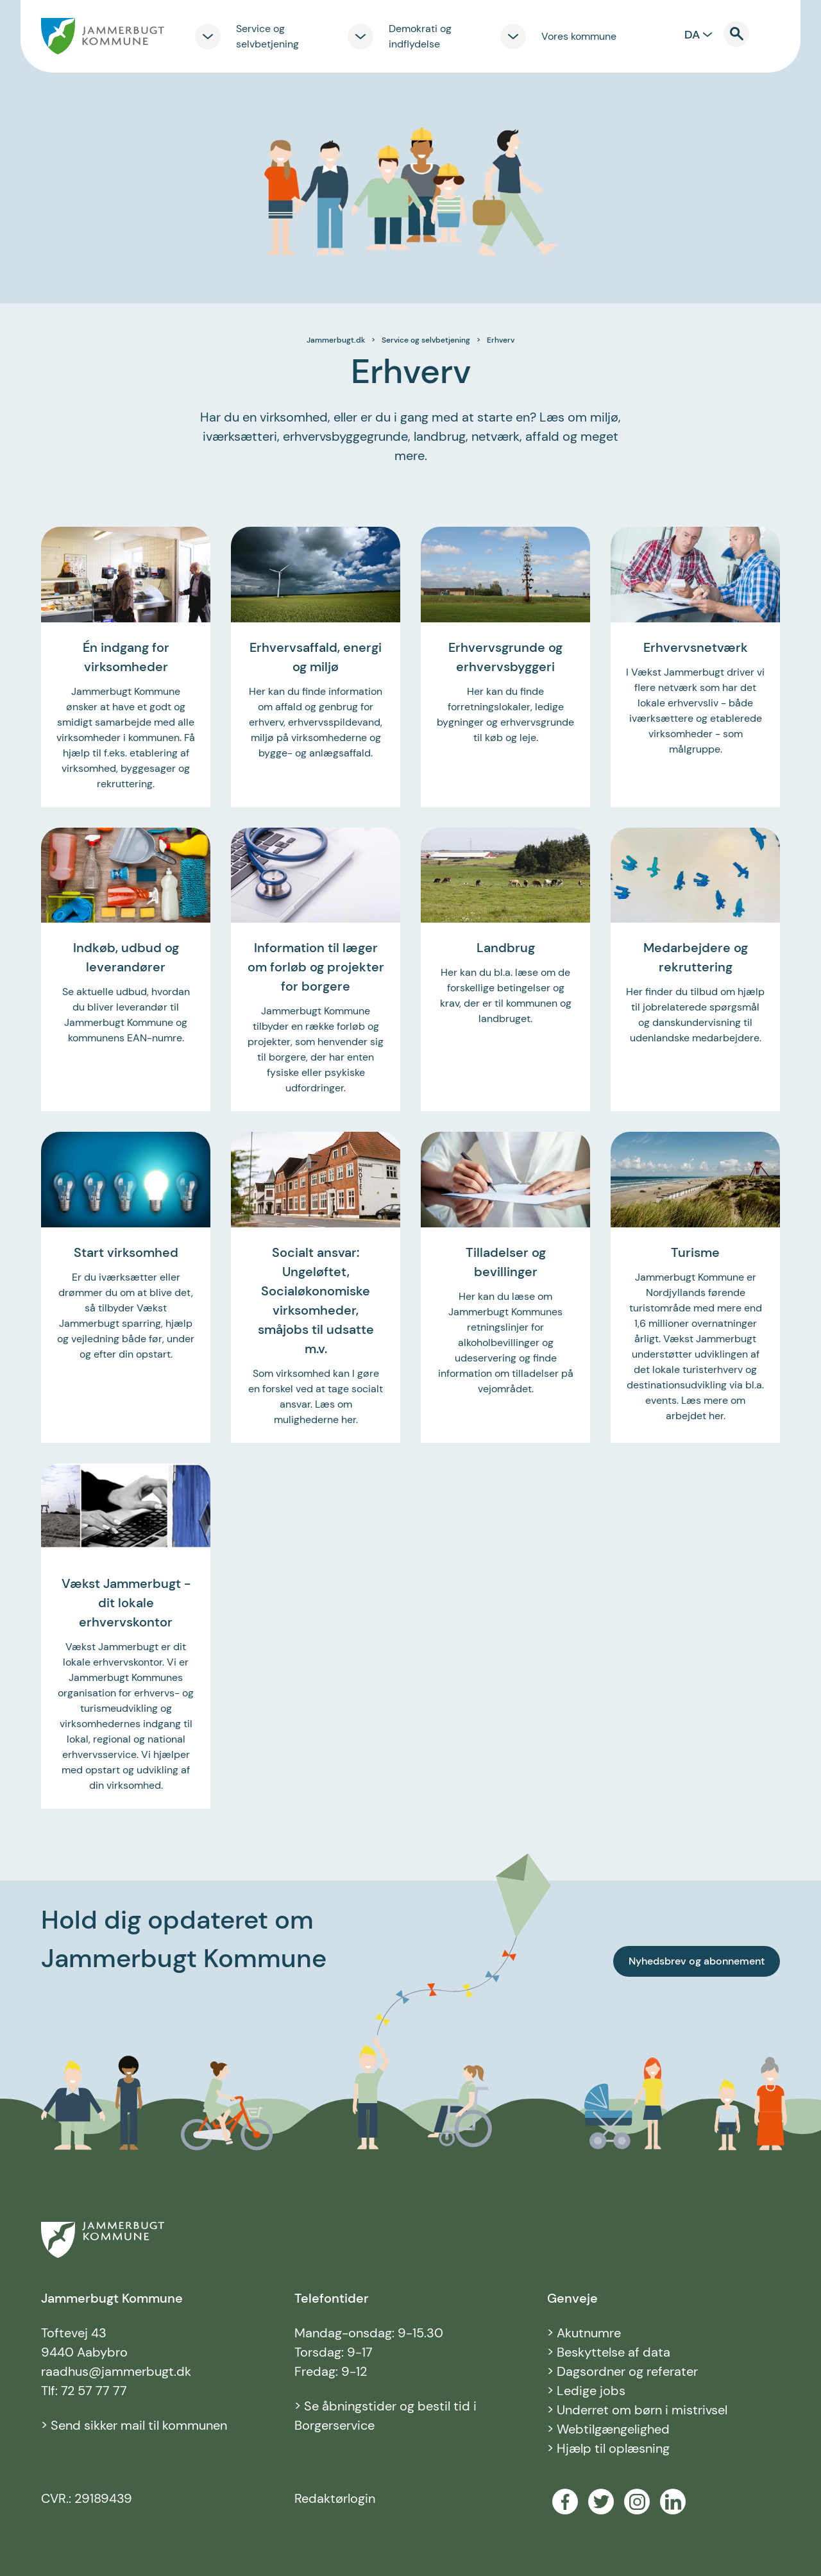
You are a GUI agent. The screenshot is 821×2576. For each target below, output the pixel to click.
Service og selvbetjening (426, 340)
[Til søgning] (744, 34)
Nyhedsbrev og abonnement (697, 1961)
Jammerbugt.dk (336, 340)
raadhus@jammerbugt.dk (116, 2371)
